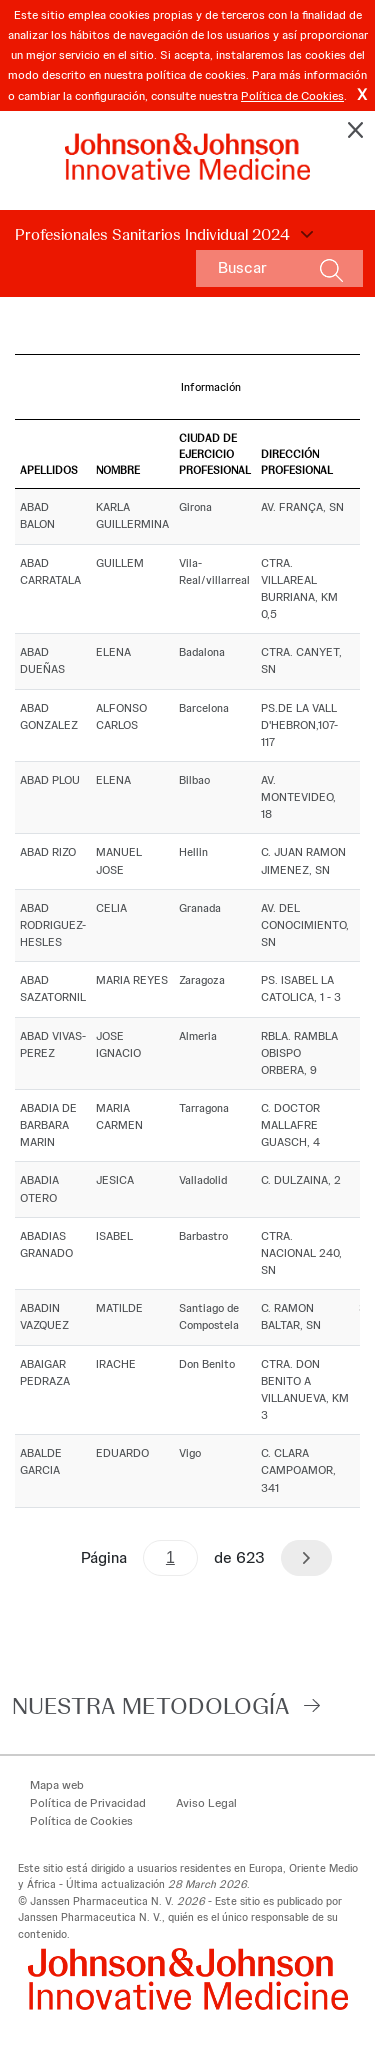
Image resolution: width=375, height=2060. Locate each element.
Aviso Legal (206, 1803)
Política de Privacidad (88, 1803)
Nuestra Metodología (151, 1705)
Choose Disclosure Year (304, 235)
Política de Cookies (292, 96)
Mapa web (57, 1785)
